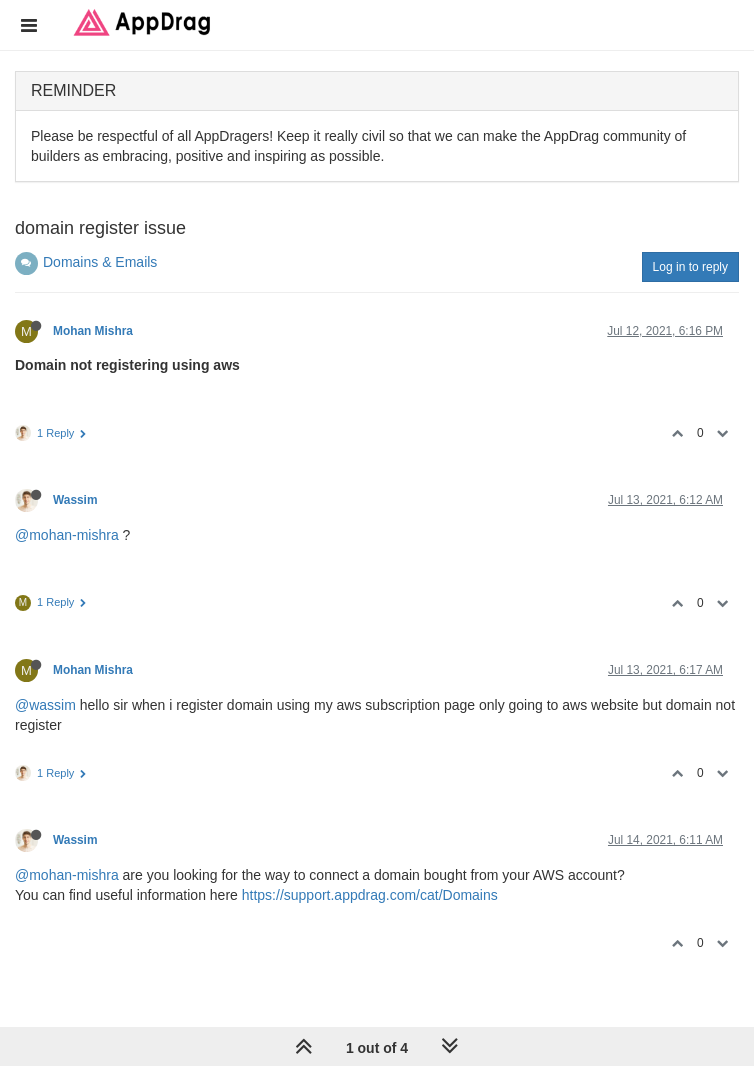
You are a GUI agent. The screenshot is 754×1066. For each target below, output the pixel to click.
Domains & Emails (100, 262)
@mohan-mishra (67, 535)
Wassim (75, 500)
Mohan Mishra (93, 331)
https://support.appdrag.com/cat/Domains (370, 895)
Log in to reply (690, 267)
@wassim (45, 705)
